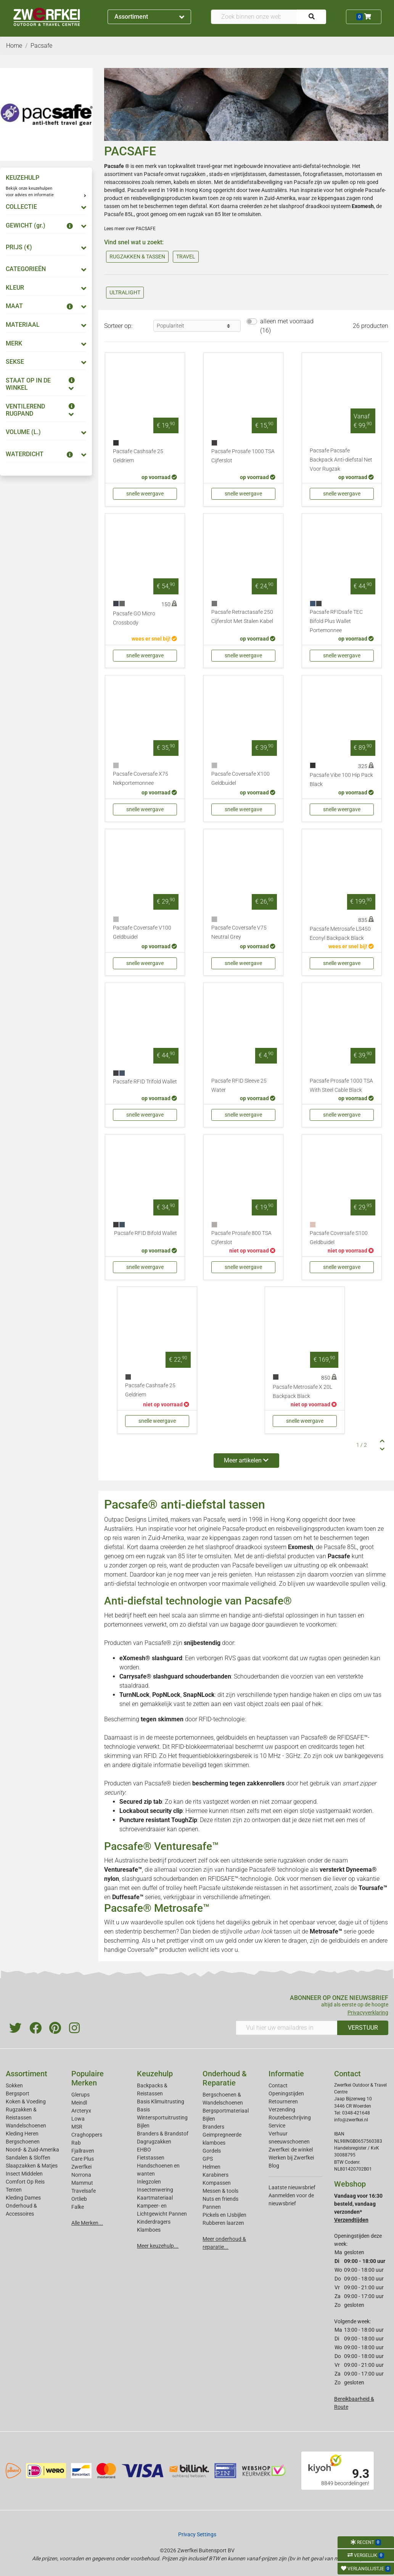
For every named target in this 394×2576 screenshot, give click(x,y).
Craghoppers (86, 2135)
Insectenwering (155, 2190)
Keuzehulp (155, 2073)
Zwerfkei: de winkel (291, 2150)
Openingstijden (286, 2093)
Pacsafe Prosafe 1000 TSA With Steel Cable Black (341, 1085)
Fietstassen (150, 2158)
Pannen (212, 2207)
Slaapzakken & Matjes (32, 2166)
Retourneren (283, 2101)
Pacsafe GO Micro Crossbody (134, 618)
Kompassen (217, 2183)
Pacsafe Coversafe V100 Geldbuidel (142, 932)
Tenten (14, 2190)
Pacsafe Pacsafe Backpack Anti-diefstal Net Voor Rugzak (341, 459)
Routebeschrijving (290, 2117)
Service (277, 2125)
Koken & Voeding (26, 2101)
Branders (213, 2127)
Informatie (286, 2073)
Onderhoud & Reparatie (225, 2078)
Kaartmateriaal (155, 2198)
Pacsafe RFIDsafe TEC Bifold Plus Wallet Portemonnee (336, 621)
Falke (77, 2207)
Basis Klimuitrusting (160, 2101)
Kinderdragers (153, 2222)
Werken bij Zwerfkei (291, 2158)
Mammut (82, 2183)
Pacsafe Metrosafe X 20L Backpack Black (302, 1391)
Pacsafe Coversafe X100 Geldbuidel (240, 778)
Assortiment (149, 17)
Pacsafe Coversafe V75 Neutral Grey (239, 932)
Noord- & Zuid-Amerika (32, 2150)
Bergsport (17, 2093)
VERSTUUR (363, 2027)
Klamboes (149, 2230)
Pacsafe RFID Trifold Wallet (145, 1081)
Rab (76, 2143)
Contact (278, 2085)
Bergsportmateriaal (226, 2111)
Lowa (78, 2119)
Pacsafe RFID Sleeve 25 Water (239, 1085)
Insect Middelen (24, 2174)
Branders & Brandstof (162, 2134)
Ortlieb (79, 2199)
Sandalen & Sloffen (28, 2158)
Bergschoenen (23, 2142)
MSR (76, 2127)
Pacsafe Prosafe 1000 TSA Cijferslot (243, 456)
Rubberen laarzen (223, 2223)
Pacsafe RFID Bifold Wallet (145, 1233)
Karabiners (215, 2175)
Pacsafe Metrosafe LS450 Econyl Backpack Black (340, 933)
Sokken (14, 2085)
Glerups (80, 2095)
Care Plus (82, 2159)
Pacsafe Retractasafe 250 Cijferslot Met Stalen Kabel (242, 617)
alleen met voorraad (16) (287, 326)
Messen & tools (220, 2191)
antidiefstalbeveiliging (257, 182)
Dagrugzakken (154, 2142)
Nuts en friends (220, 2199)
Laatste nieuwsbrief (292, 2187)
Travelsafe (83, 2191)
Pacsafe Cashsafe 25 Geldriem (138, 456)
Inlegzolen (149, 2182)
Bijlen (143, 2125)
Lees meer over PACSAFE (130, 228)
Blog (274, 2166)
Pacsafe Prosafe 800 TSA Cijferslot (241, 1238)
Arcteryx (81, 2111)
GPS (208, 2159)
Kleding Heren (22, 2134)
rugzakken (194, 174)
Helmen (211, 2167)
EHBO (144, 2150)
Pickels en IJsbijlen (224, 2215)
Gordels (212, 2151)
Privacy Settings (197, 2534)
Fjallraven (82, 2151)
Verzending (282, 2109)
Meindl (79, 2103)
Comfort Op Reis (25, 2182)
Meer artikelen (246, 1460)
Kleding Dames (23, 2198)
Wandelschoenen (26, 2125)
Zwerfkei (81, 2167)
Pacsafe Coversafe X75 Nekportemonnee (140, 778)
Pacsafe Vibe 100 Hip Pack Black (341, 780)
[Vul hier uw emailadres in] (287, 2028)
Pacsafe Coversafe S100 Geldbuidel (339, 1238)
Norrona (81, 2175)
